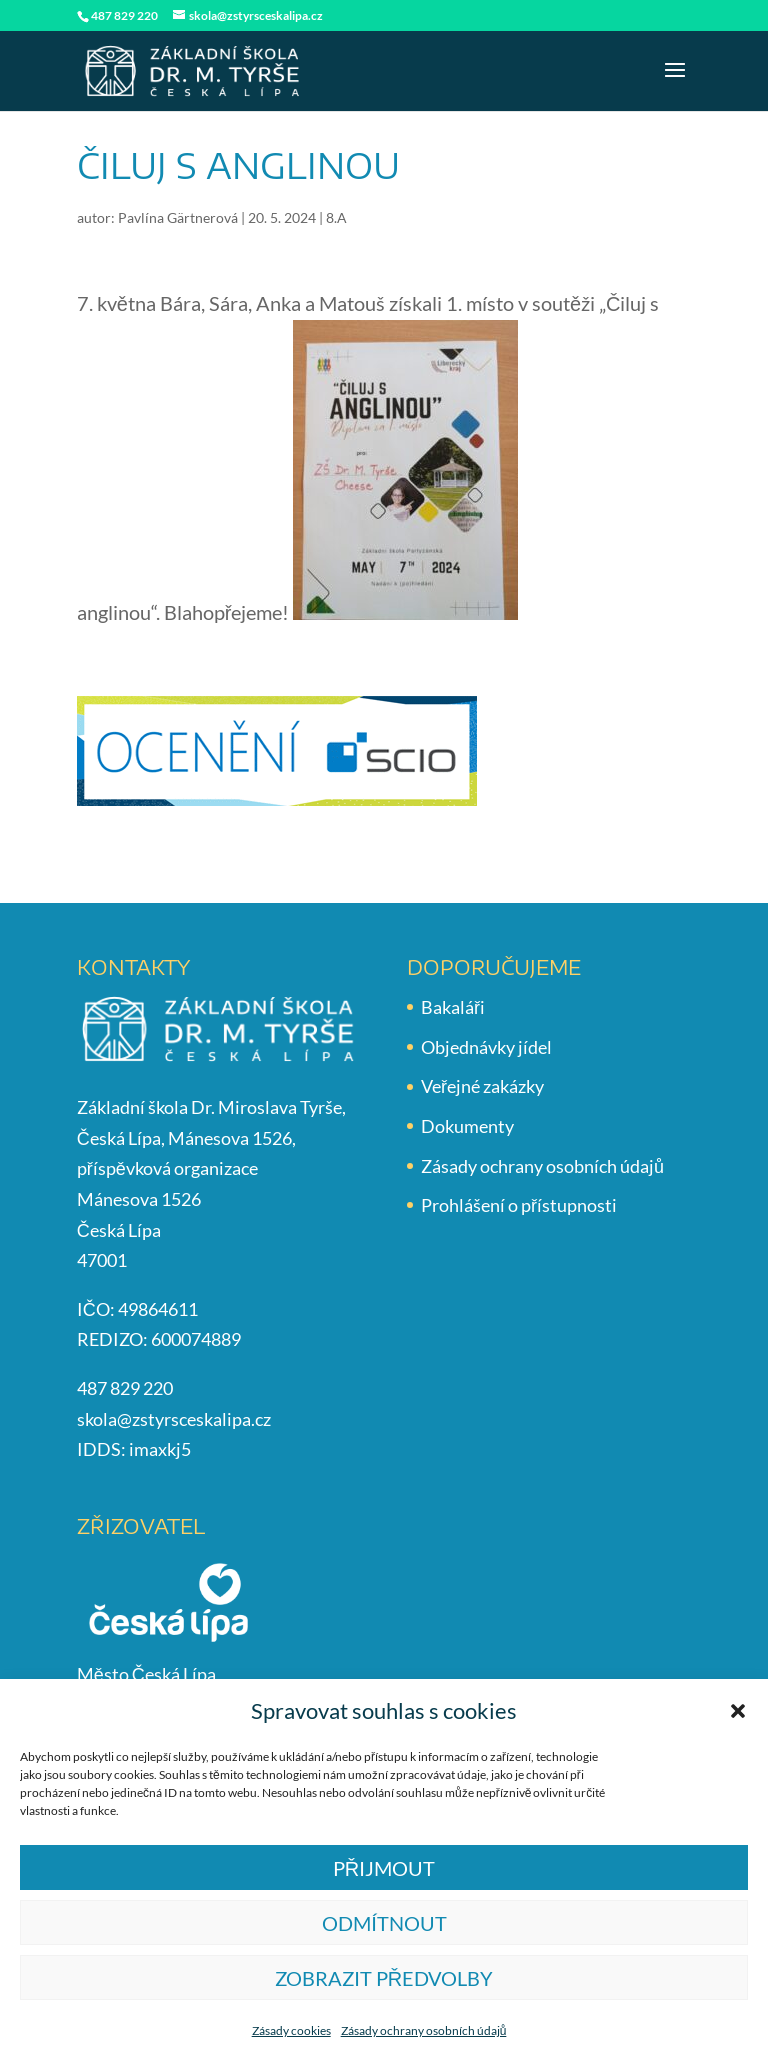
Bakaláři (453, 1007)
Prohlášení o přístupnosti (519, 1205)
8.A (336, 217)
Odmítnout (384, 1923)
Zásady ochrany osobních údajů (424, 2030)
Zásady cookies (291, 2030)
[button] (738, 1711)
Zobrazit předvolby (384, 1978)
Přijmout (384, 1868)
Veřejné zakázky (482, 1086)
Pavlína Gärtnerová (178, 217)
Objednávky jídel (486, 1047)
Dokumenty (467, 1126)
